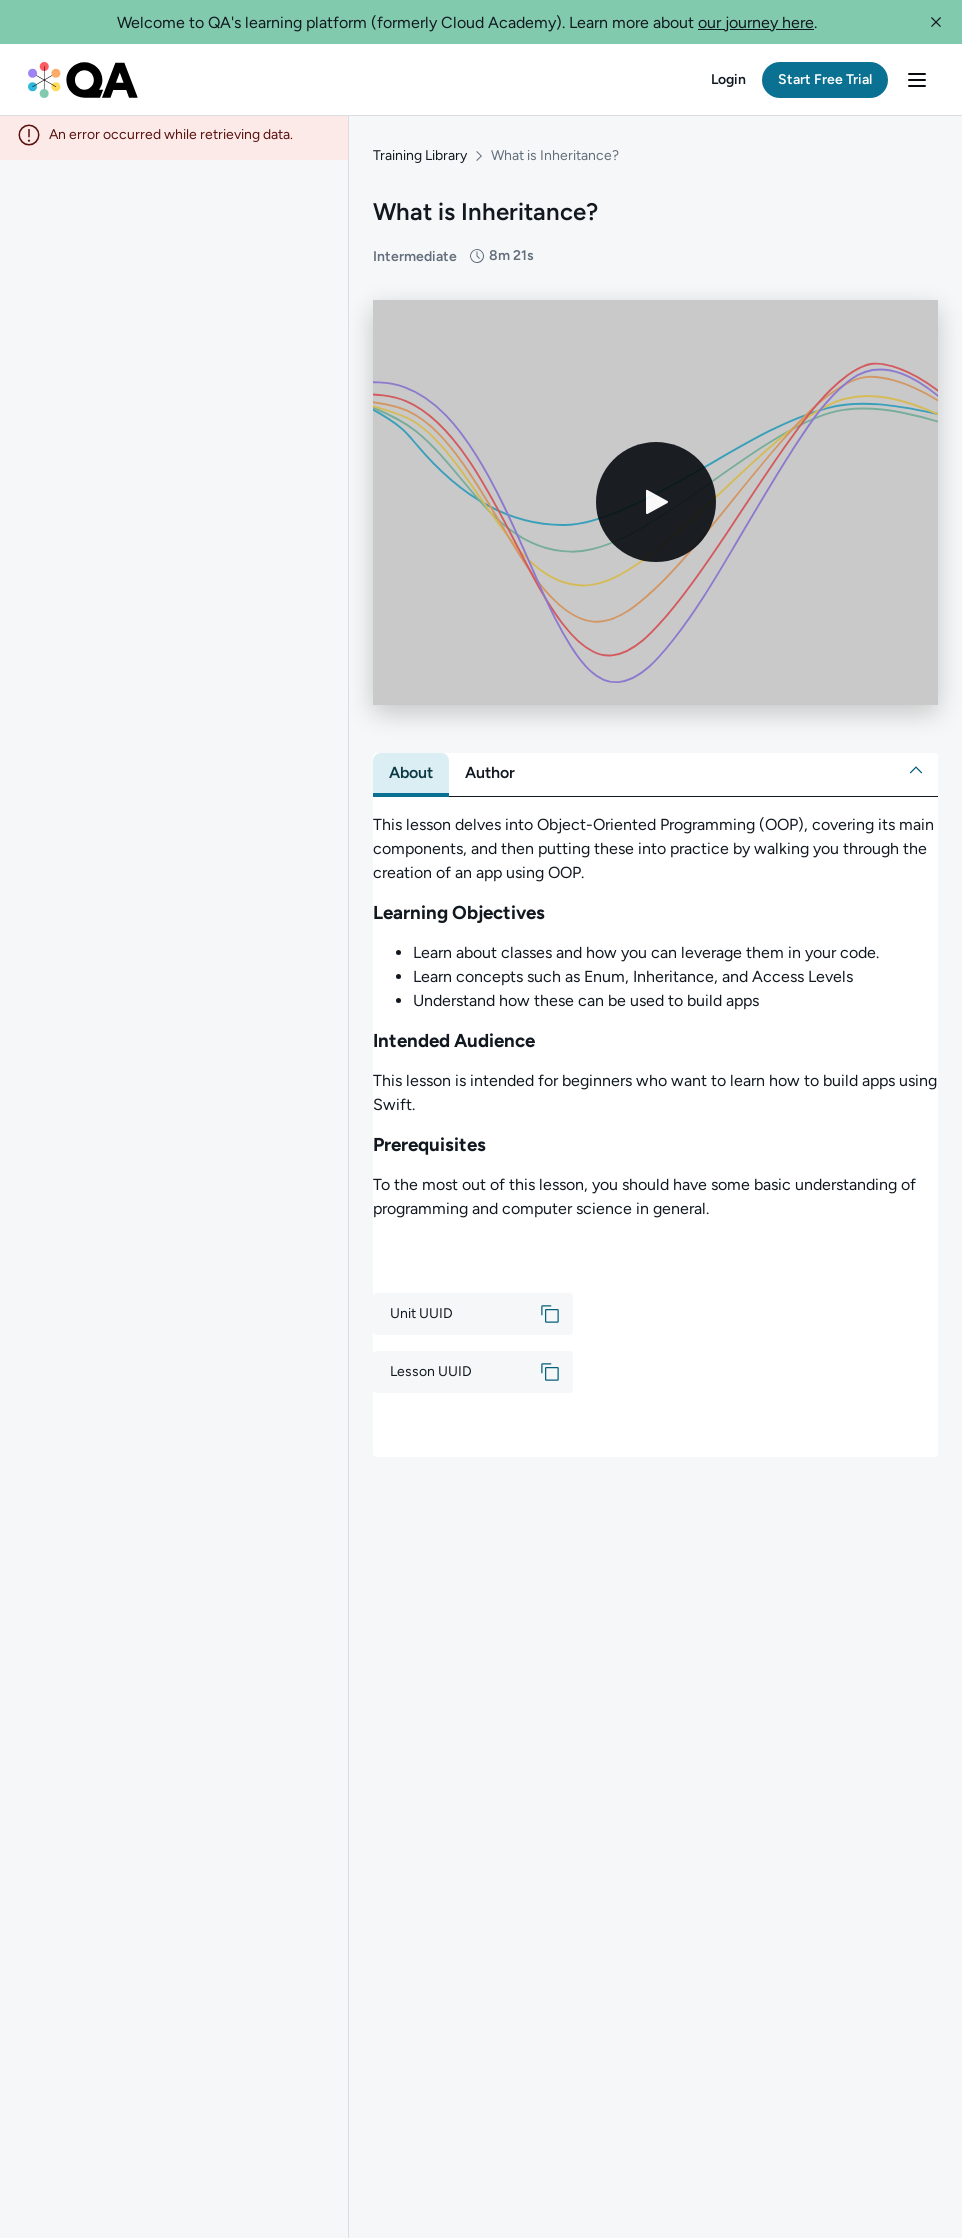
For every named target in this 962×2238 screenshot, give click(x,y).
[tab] (411, 779)
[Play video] (656, 509)
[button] (936, 22)
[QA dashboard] (83, 80)
